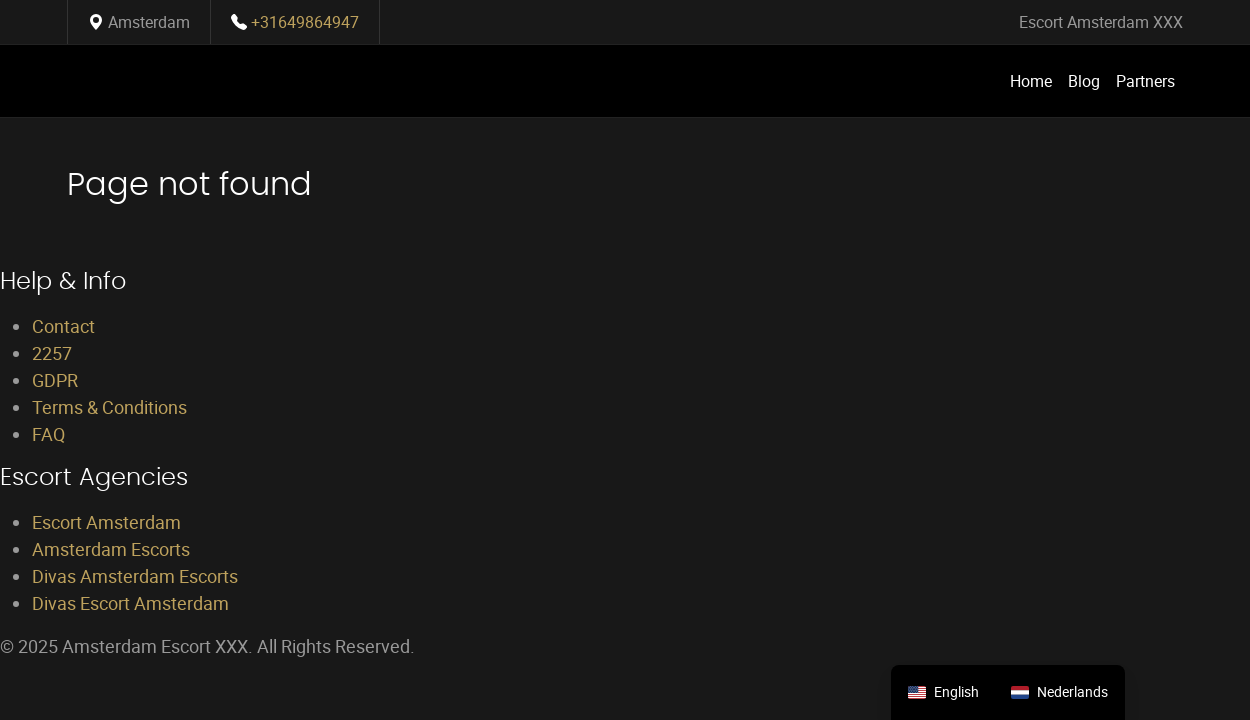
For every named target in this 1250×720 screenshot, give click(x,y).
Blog (1084, 81)
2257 (52, 353)
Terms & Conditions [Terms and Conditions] (109, 407)
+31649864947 (305, 22)
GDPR (55, 380)
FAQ (48, 434)
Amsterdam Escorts (111, 549)
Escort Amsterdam (106, 522)
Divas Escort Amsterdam (130, 603)
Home (1031, 81)
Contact (63, 326)
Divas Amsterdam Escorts (135, 576)
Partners (1145, 81)
